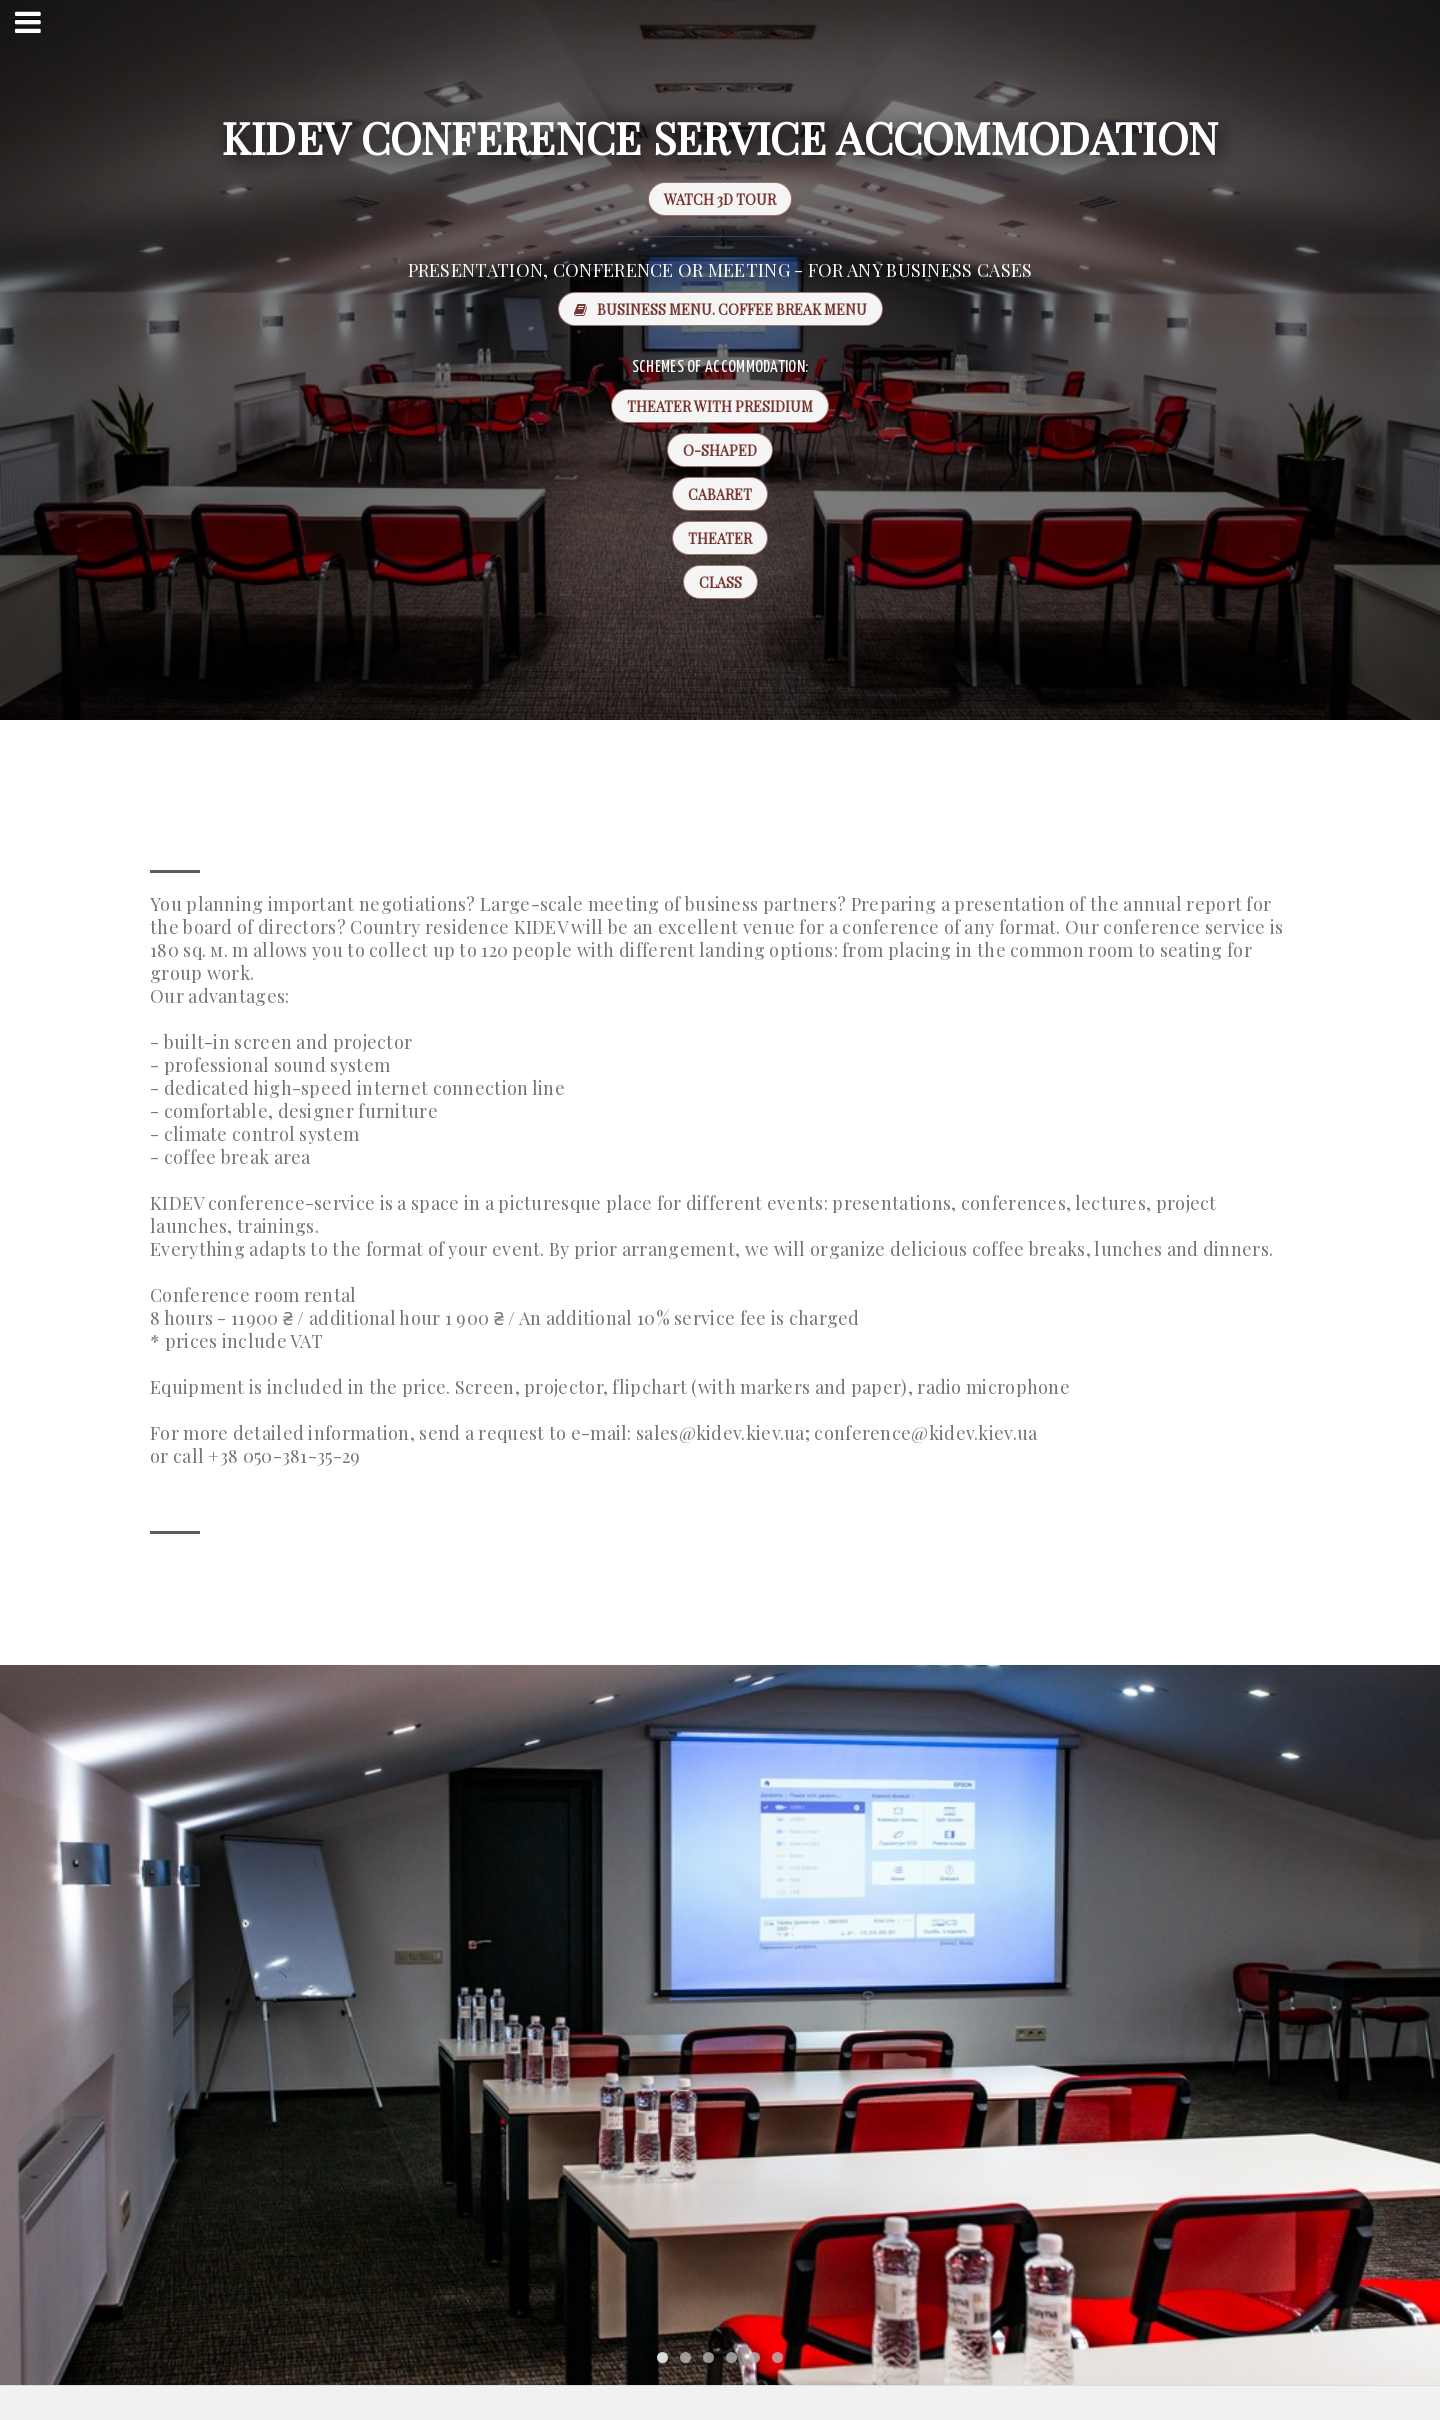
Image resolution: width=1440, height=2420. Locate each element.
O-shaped (720, 450)
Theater (720, 538)
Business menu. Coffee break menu (720, 309)
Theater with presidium (720, 406)
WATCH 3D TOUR (712, 199)
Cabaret (720, 494)
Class (720, 582)
